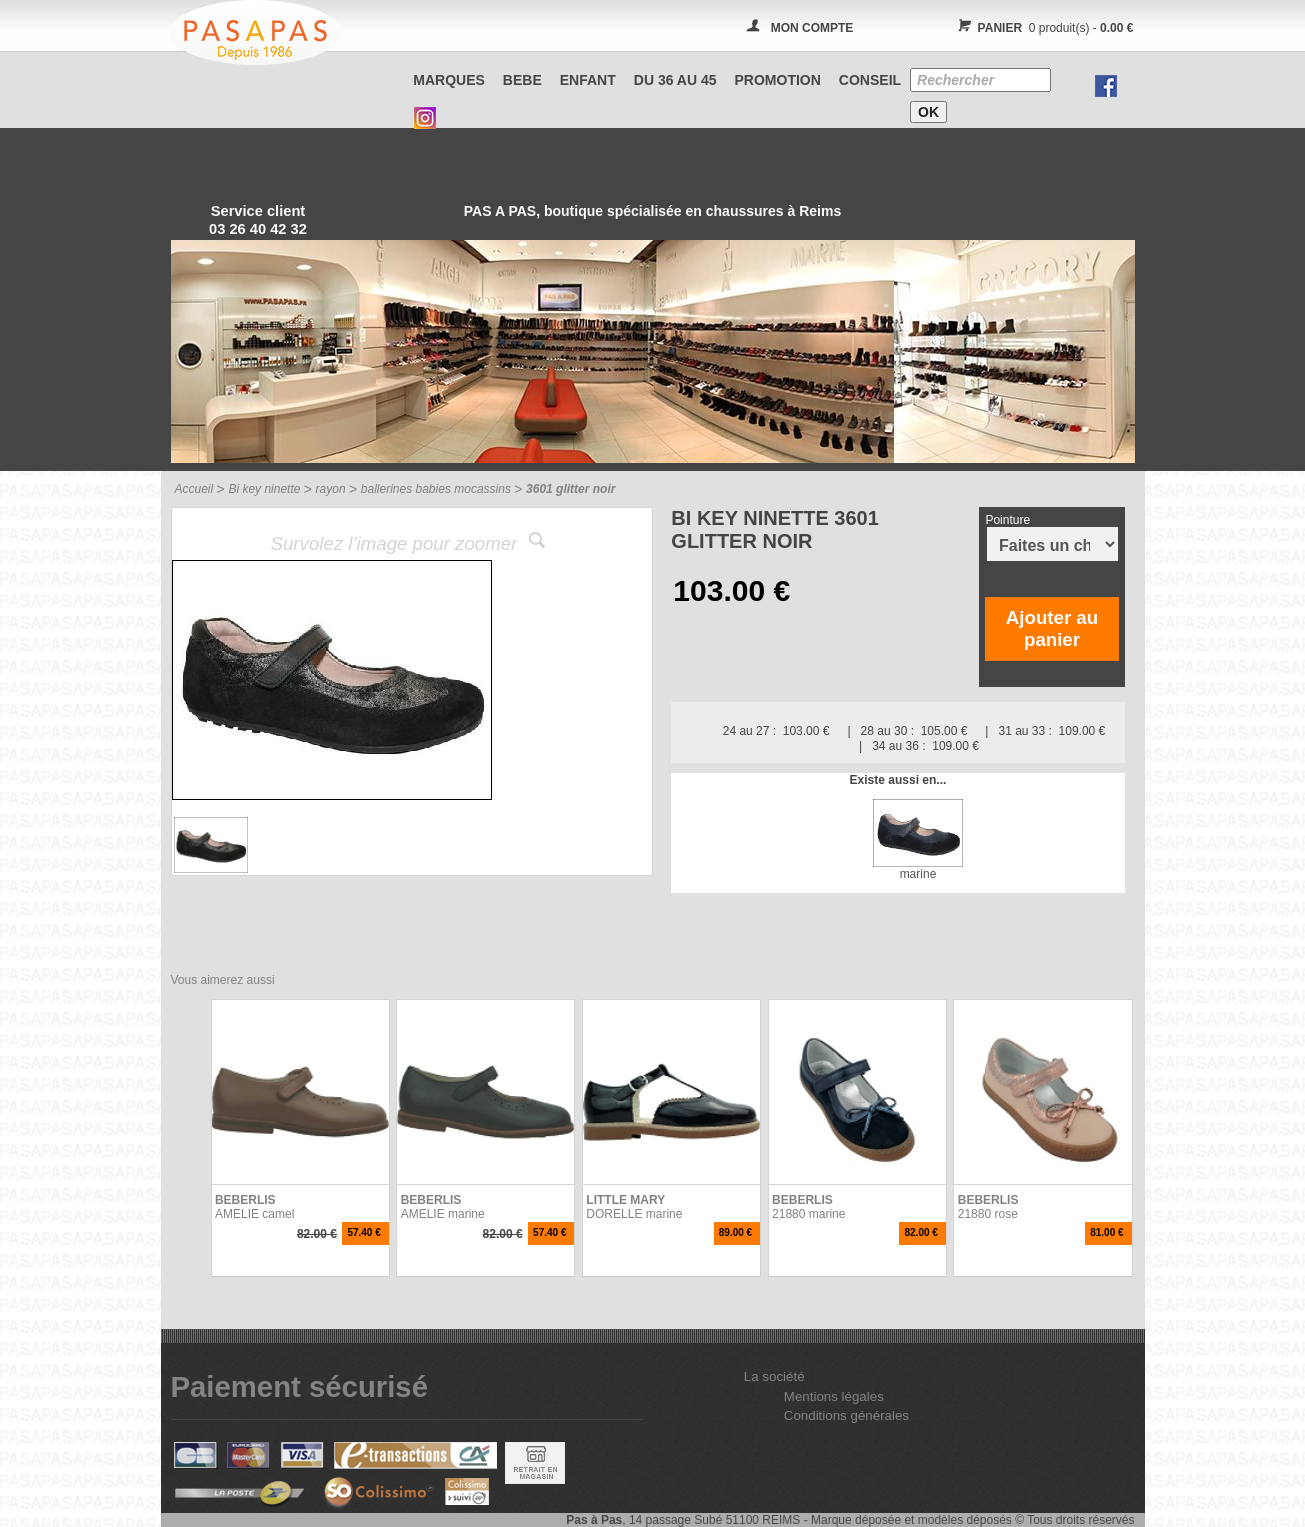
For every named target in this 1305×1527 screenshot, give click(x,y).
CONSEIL (870, 80)
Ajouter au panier (1052, 628)
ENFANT (588, 80)
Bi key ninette (264, 489)
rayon (331, 489)
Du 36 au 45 (675, 80)
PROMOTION (778, 80)
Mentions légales (834, 1396)
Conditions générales (846, 1415)
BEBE (522, 80)
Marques (449, 80)
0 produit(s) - (1043, 28)
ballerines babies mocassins (436, 489)
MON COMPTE (812, 28)
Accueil (194, 489)
